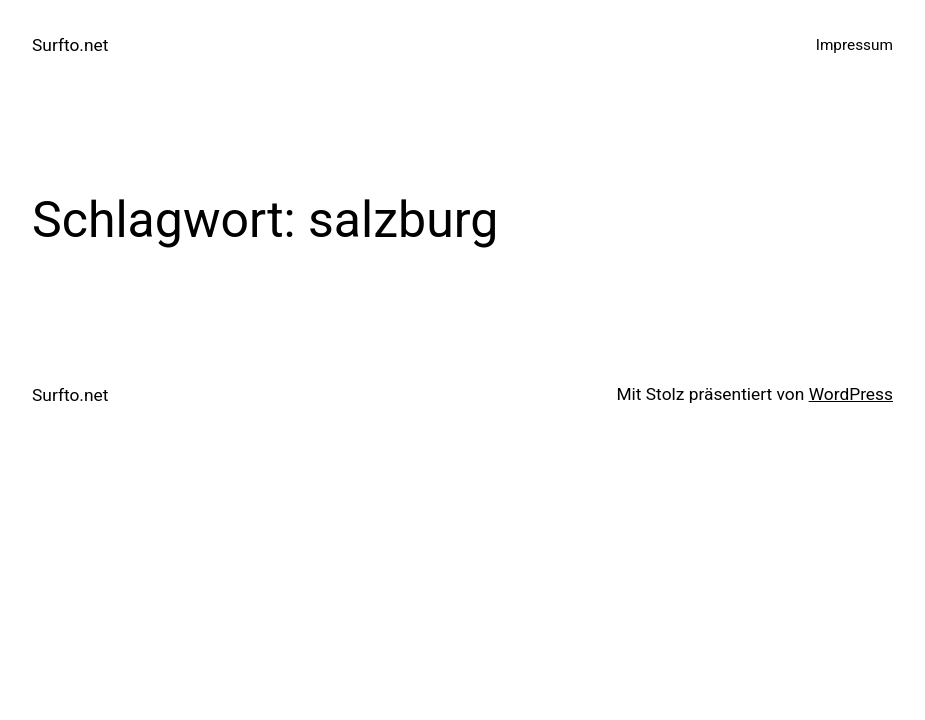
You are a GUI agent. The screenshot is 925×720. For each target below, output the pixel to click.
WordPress (851, 394)
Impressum (854, 45)
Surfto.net (70, 45)
